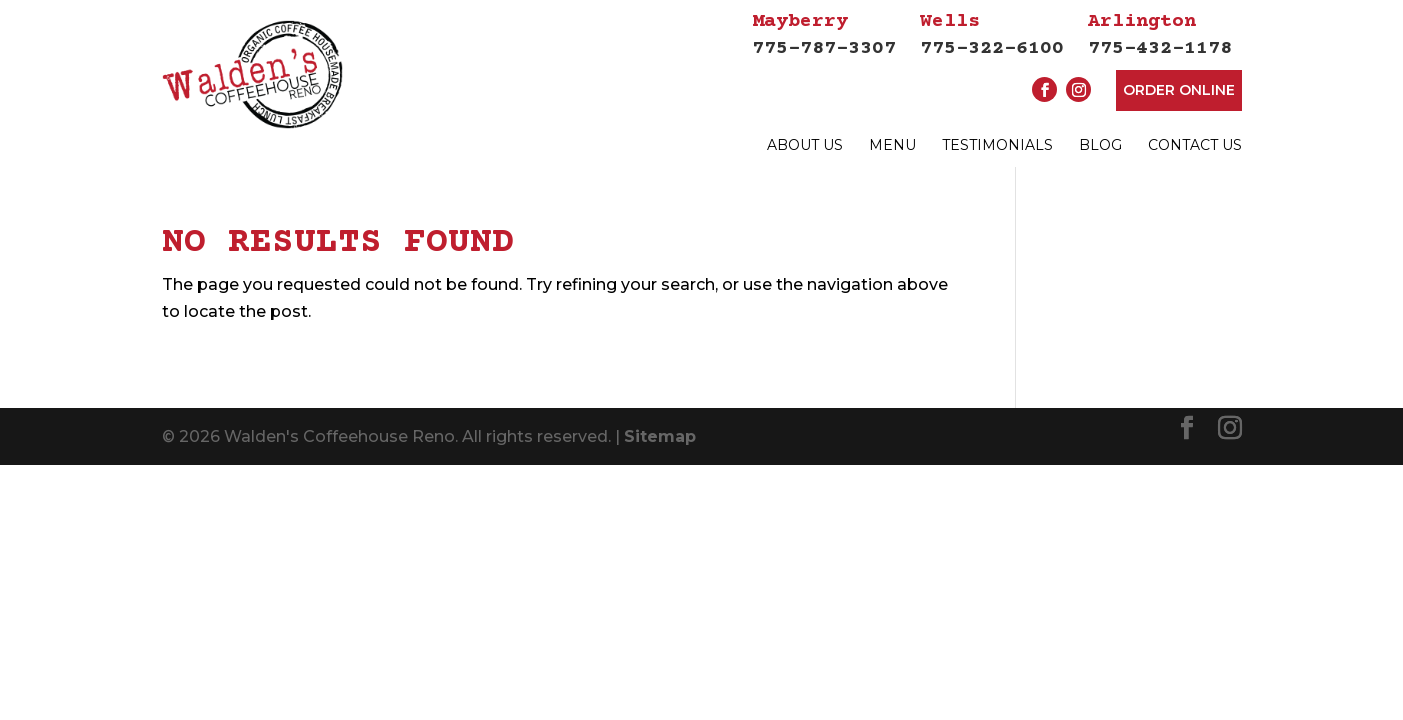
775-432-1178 (1160, 34)
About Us (805, 145)
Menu (892, 145)
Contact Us (1195, 145)
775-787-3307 (824, 34)
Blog (1100, 145)
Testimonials (997, 145)
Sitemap (660, 459)
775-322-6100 (992, 34)
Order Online (1179, 90)
